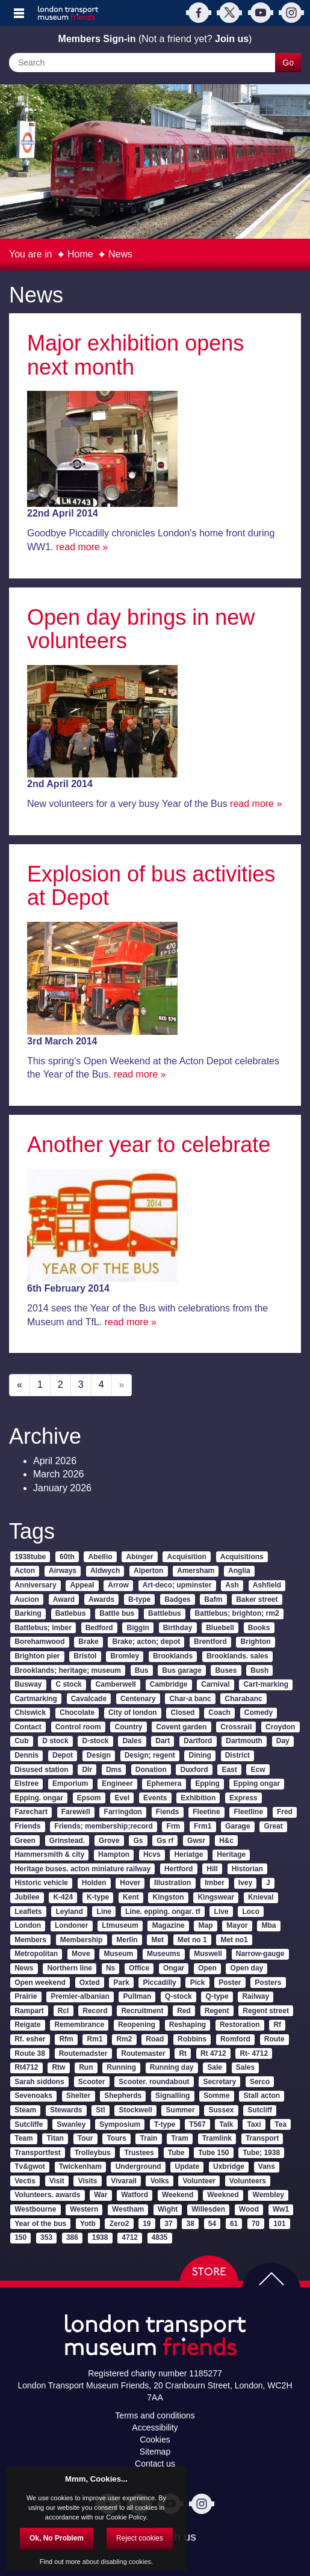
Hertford (178, 1869)
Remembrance (79, 2024)
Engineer (117, 1783)
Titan (54, 2138)
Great (273, 1826)
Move (81, 1953)
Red (184, 2011)
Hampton (113, 1854)
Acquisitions (242, 1557)
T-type (164, 2124)
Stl (100, 2110)
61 (234, 2223)
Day (283, 1741)
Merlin (126, 1940)
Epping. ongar (38, 1798)
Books (259, 1628)
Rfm (66, 2039)
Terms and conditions (154, 2415)
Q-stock (178, 1996)
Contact (28, 1727)
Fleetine (206, 1812)
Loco (250, 1911)
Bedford (99, 1628)
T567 (197, 2124)
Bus (142, 1670)
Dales (131, 1741)
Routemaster (143, 2053)
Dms (114, 1769)
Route (274, 2039)
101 (279, 2223)
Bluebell (220, 1628)
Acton (24, 1570)
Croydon (280, 1727)
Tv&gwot (29, 2166)
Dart (162, 1741)
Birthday (178, 1628)
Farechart (31, 1812)
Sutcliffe (28, 2124)
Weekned (222, 2195)
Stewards (66, 2110)
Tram (179, 2138)
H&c (226, 1840)
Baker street (256, 1599)
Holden (94, 1882)
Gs (138, 1840)
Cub (21, 1741)
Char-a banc (190, 1698)
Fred (285, 1812)
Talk (226, 2124)
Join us (232, 39)
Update (187, 2166)
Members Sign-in (97, 39)
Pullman (137, 1996)
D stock (55, 1741)
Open (207, 1968)
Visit (56, 2181)
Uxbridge (228, 2166)
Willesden (208, 2209)
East (229, 1769)
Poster (230, 1982)
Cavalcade (89, 1698)
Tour (85, 2138)
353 (46, 2237)
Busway (28, 1684)
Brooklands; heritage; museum (67, 1670)
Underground (138, 2166)
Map (206, 1925)
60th (67, 1557)
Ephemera (163, 1783)
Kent (131, 1897)
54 (212, 2223)
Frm (174, 1826)
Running (121, 2067)
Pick (197, 1982)
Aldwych (105, 1570)
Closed (182, 1712)
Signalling (172, 2095)
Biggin (138, 1628)
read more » (82, 547)
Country (129, 1727)
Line (104, 1911)
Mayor (236, 1925)
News (120, 254)
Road (155, 2039)
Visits (88, 2181)
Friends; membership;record (103, 1826)
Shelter (78, 2095)
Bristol (84, 1656)
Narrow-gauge (260, 1953)
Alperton (148, 1570)
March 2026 (58, 1474)
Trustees (139, 2152)
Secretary (219, 2082)
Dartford (198, 1741)
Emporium (70, 1783)
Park (121, 1982)
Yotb (88, 2223)
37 (168, 2223)
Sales (245, 2067)
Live (221, 1911)
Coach (219, 1712)
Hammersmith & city (49, 1854)
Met (157, 1940)
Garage (237, 1826)
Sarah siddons (39, 2082)
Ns (110, 1968)
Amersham (195, 1570)
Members (30, 1940)
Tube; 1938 (261, 2152)
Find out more (60, 2561)
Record (94, 2011)
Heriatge (188, 1854)
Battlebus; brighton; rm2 (237, 1613)
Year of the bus (40, 2223)
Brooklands (173, 1656)
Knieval (261, 1897)
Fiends (167, 1812)
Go (288, 62)
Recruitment (142, 2011)
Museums (163, 1953)
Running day (172, 2067)
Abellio (100, 1557)
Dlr (87, 1769)
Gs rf (165, 1840)
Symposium (119, 2124)
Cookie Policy (126, 2517)
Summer (180, 2110)
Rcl (63, 2011)
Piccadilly (159, 1982)
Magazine (168, 1925)
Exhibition (198, 1798)
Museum (119, 1953)
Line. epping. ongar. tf (162, 1911)
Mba (269, 1925)
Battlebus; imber (43, 1628)
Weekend (177, 2195)
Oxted (89, 1982)
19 (146, 2223)
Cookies (155, 2439)
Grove (109, 1840)
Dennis (26, 1755)
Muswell (208, 1953)
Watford (134, 2195)
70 (255, 2223)
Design (99, 1755)
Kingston (168, 1897)
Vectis (25, 2181)
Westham (128, 2209)
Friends (27, 1826)
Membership (81, 1940)
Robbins (192, 2039)
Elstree (26, 1783)
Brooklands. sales (237, 1656)
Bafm (213, 1599)
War (100, 2195)
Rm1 (95, 2039)
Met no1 (233, 1940)
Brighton (256, 1641)
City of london (132, 1712)
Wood (249, 2209)
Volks (159, 2181)
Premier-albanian (80, 1996)
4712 (130, 2237)
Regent (217, 2011)
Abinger (139, 1557)
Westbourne (35, 2209)
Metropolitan (36, 1953)
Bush (259, 1670)
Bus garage (181, 1670)
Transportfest (37, 2152)
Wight (168, 2209)
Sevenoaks (33, 2095)
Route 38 (29, 2053)
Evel (122, 1798)
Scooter (91, 2082)
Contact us (155, 2463)
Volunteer (199, 2181)
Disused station (41, 1769)
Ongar (173, 1968)
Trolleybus (93, 2152)
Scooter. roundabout (154, 2082)
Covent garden (181, 1727)
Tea (280, 2124)
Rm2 (124, 2039)
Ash (232, 1585)
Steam (25, 2110)
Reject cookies (139, 2538)
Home (80, 254)
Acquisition (186, 1557)
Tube (176, 2152)
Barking (28, 1613)
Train (149, 2138)
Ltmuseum (120, 1925)
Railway (255, 1996)
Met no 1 (192, 1940)
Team (23, 2138)
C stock (68, 1684)
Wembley (268, 2195)
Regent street (266, 2011)
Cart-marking (265, 1684)
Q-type (217, 1996)
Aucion (26, 1599)
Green (25, 1840)
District (237, 1755)
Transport (262, 2138)
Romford (235, 2039)
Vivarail (123, 2181)
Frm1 (202, 1826)
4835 (160, 2237)
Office (139, 1968)
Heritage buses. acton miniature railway (82, 1869)
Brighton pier (37, 1656)
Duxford (194, 1769)
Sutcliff (259, 2110)
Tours (116, 2138)
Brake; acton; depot (147, 1641)
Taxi (254, 2124)
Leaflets (28, 1911)
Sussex (221, 2110)
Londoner (71, 1925)
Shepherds (122, 2095)
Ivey (245, 1882)
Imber (215, 1882)
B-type (139, 1599)
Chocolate (77, 1712)
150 (20, 2237)
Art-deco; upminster (177, 1585)
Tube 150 (213, 2152)
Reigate (27, 2024)
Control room (78, 1727)
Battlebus (164, 1613)
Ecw (258, 1769)
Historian (247, 1869)
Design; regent (150, 1755)
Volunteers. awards (47, 2195)
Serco (260, 2082)
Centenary (138, 1698)
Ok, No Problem (56, 2538)
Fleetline (248, 1812)
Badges (177, 1599)
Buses (226, 1670)
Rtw (58, 2067)
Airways (62, 1570)
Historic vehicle (41, 1882)
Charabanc (243, 1698)
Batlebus (70, 1613)
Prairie (25, 1996)
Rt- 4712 (254, 2053)
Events (155, 1798)
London (27, 1925)
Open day (247, 1968)
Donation (151, 1769)
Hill (212, 1869)
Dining (200, 1755)
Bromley (124, 1656)
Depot (62, 1755)
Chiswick (30, 1712)
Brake (88, 1641)
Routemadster (83, 2053)
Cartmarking (35, 1698)
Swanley (71, 2124)
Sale (214, 2067)
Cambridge (169, 1684)
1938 (100, 2237)
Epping (207, 1783)
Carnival (215, 1684)
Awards (101, 1599)
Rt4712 (26, 2067)
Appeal (82, 1585)
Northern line (69, 1968)
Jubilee (26, 1897)
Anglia (239, 1570)
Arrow (118, 1585)
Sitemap (155, 2451)
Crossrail (236, 1727)
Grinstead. (67, 1840)
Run (86, 2067)
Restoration (240, 2024)
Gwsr (196, 1840)
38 (190, 2223)
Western (84, 2209)
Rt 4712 (213, 2053)
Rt (183, 2053)
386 (72, 2237)
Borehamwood (39, 1641)
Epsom (89, 1798)
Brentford (210, 1641)
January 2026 (62, 1488)
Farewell (75, 1812)
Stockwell (135, 2110)
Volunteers (247, 2181)
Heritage (231, 1854)
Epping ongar (257, 1783)
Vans (266, 2166)
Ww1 (281, 2209)
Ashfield (267, 1585)
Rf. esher (29, 2039)
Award (64, 1599)
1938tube (30, 1557)
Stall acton (261, 2095)
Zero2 (119, 2223)
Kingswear (215, 1897)
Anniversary (35, 1585)
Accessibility (155, 2427)
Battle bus (116, 1613)
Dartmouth (244, 1741)
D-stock (95, 1741)
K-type (98, 1897)
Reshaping (187, 2024)
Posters (268, 1982)
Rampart (29, 2011)
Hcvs (152, 1854)
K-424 (63, 1897)
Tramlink (217, 2138)
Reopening (136, 2024)
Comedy (258, 1712)
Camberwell (116, 1684)
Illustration (172, 1882)
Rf (277, 2024)
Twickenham (80, 2166)
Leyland (68, 1911)
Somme (216, 2095)
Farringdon (123, 1812)
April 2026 (54, 1461)
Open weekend (40, 1982)
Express (243, 1798)
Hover (130, 1882)
